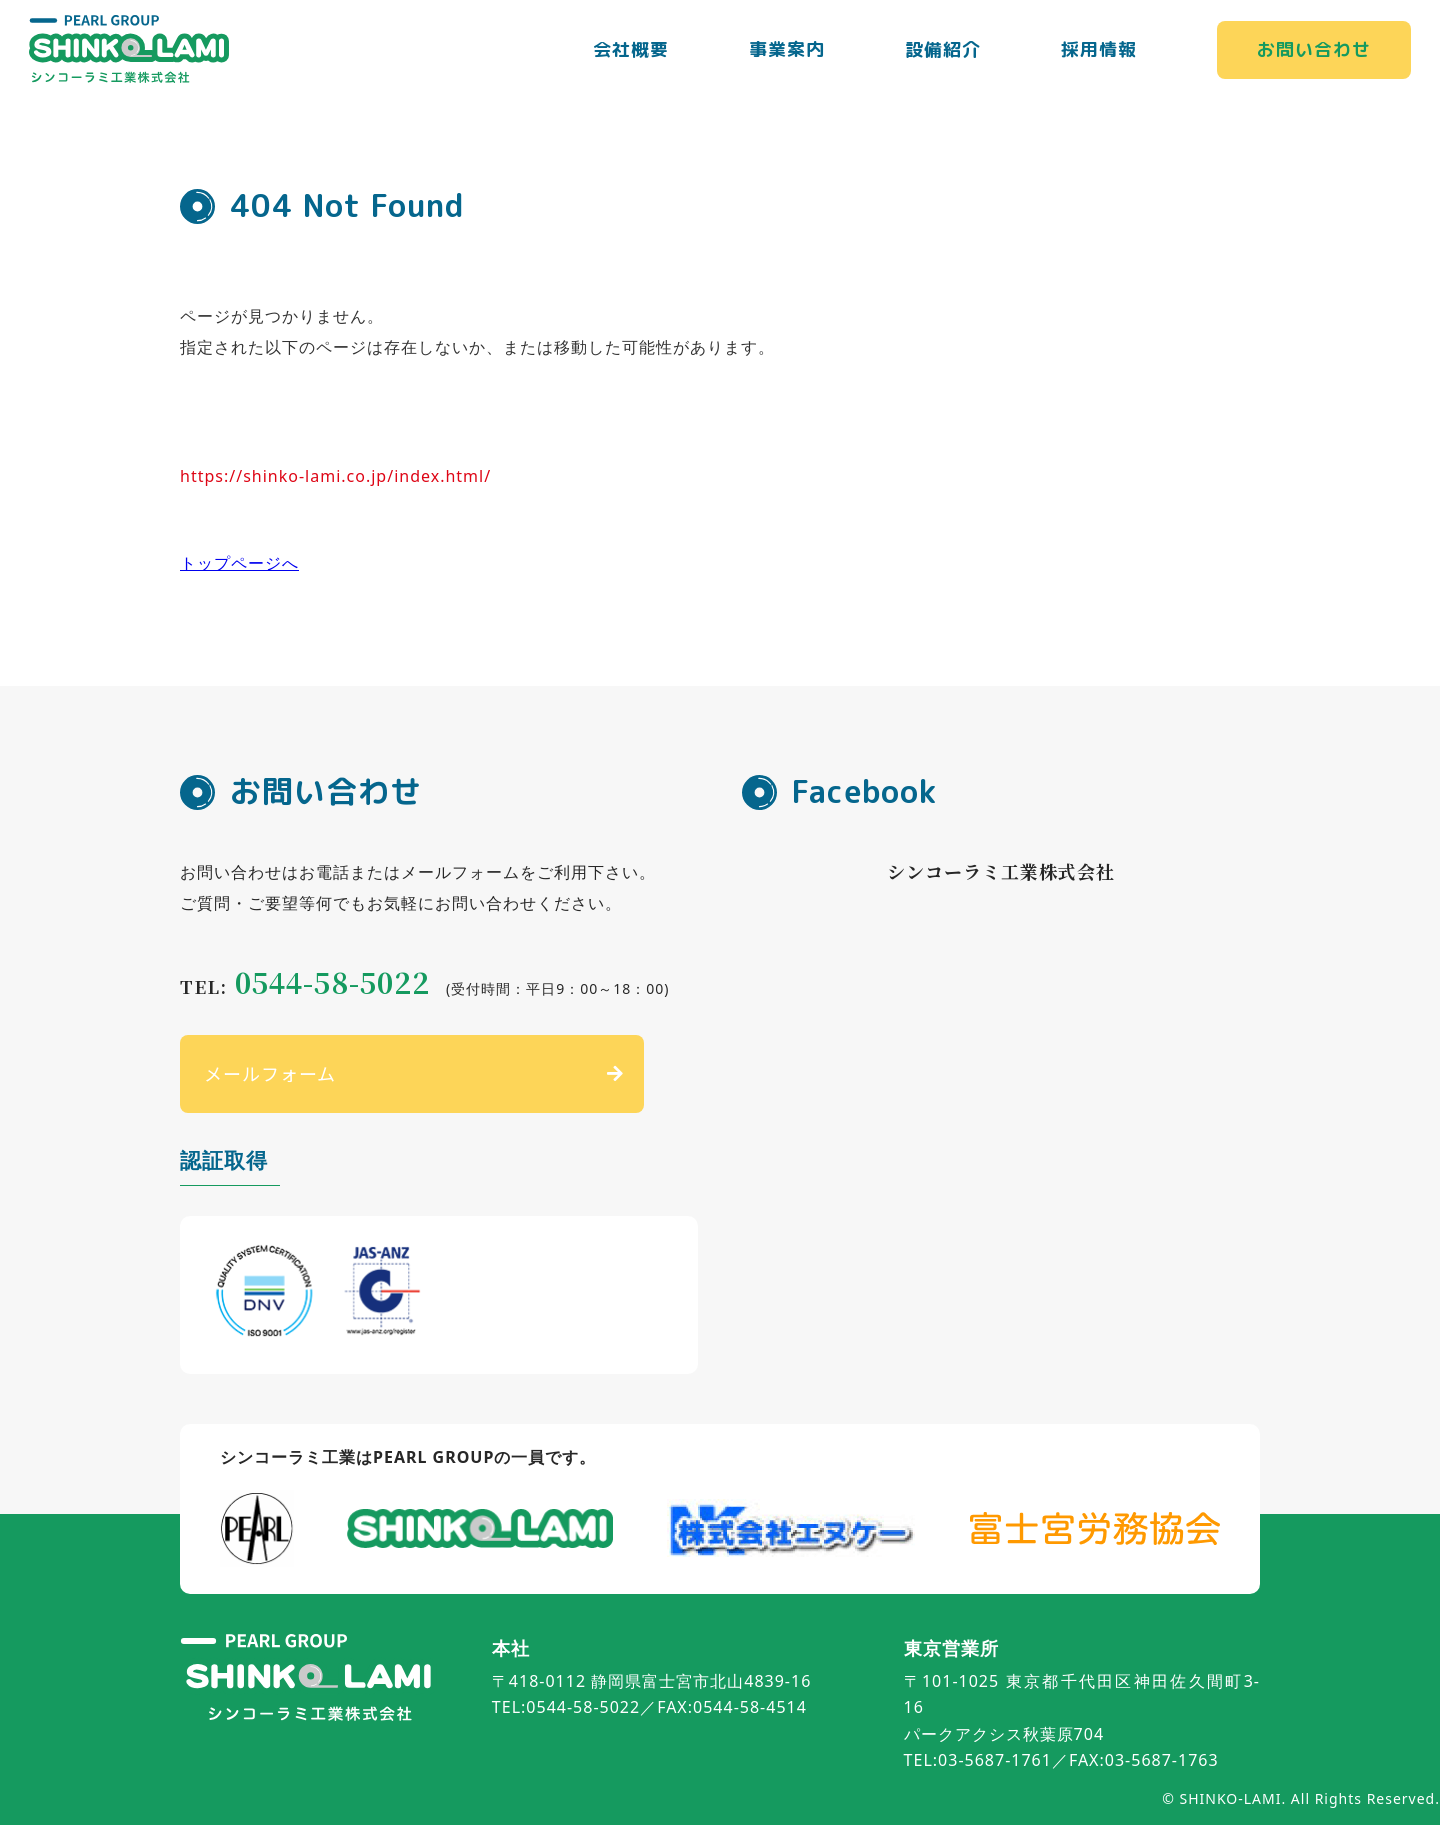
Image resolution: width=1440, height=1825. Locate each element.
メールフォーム (270, 1073)
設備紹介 (943, 49)
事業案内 (787, 49)
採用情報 (1099, 49)
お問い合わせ (1314, 49)
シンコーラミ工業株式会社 (1001, 871)
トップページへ (239, 563)
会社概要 (631, 49)
